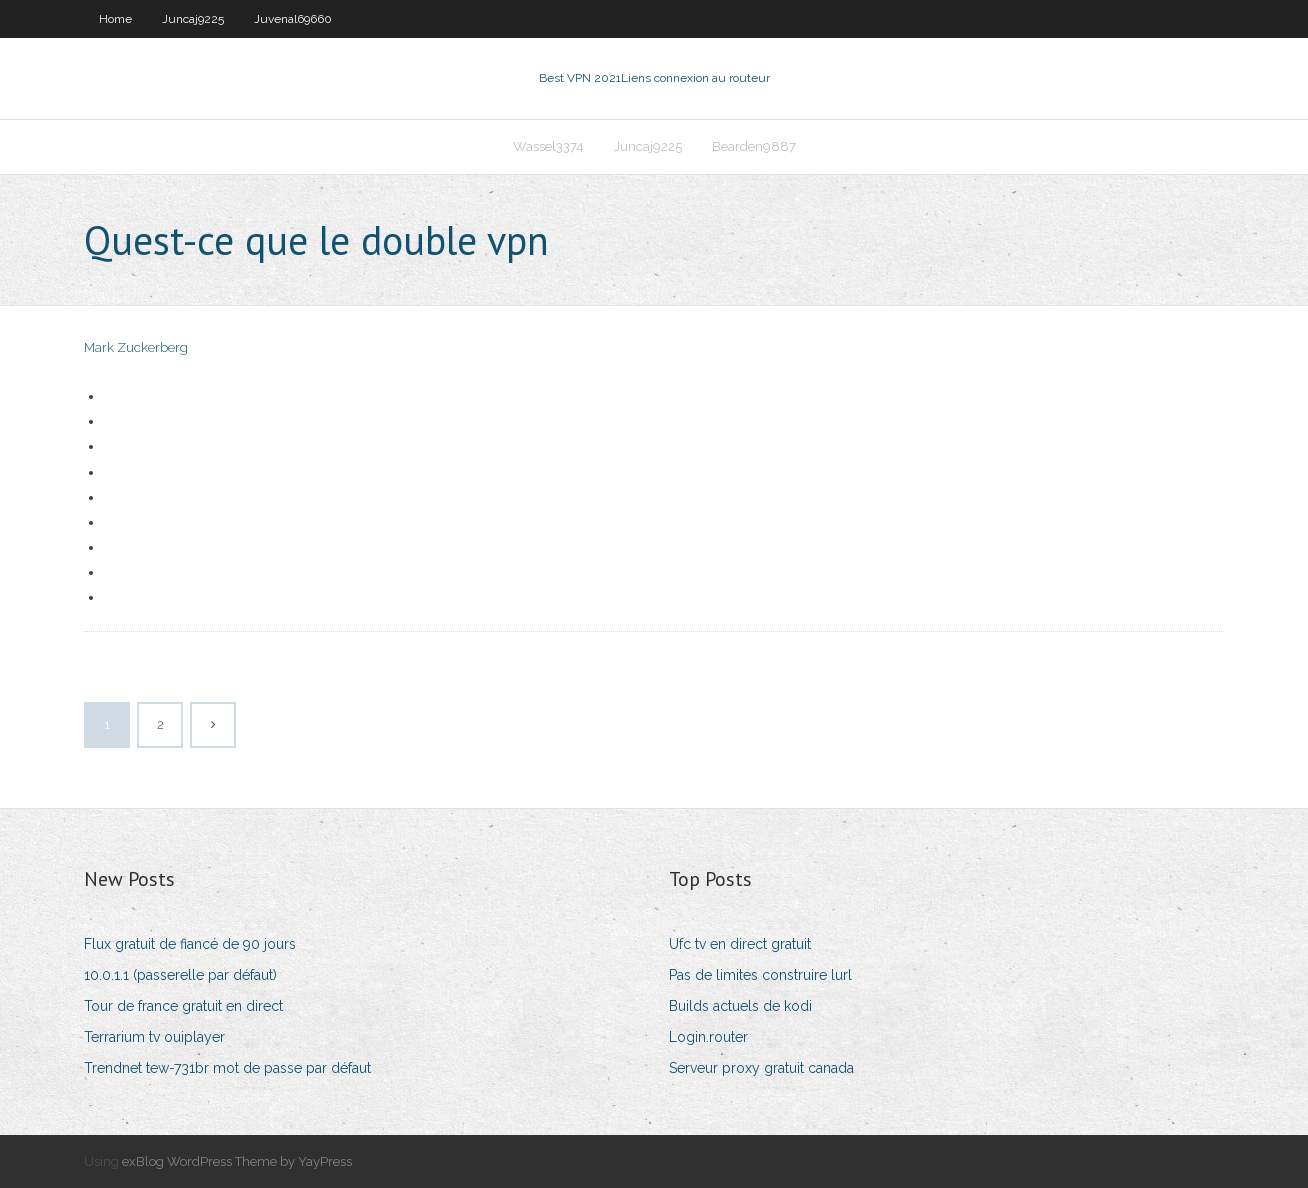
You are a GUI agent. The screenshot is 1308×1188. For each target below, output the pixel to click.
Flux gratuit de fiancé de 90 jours (190, 944)
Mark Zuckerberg (136, 347)
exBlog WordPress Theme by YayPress (237, 1161)
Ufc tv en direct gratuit (740, 944)
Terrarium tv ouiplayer (154, 1037)
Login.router (708, 1037)
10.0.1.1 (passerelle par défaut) (180, 975)
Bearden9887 (754, 146)
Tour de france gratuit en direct (183, 1006)
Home (115, 19)
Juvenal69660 (293, 19)
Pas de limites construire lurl (760, 975)
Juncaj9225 (193, 19)
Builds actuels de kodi (740, 1006)
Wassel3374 (548, 146)
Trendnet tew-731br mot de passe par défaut (227, 1068)
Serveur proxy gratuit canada (761, 1068)
